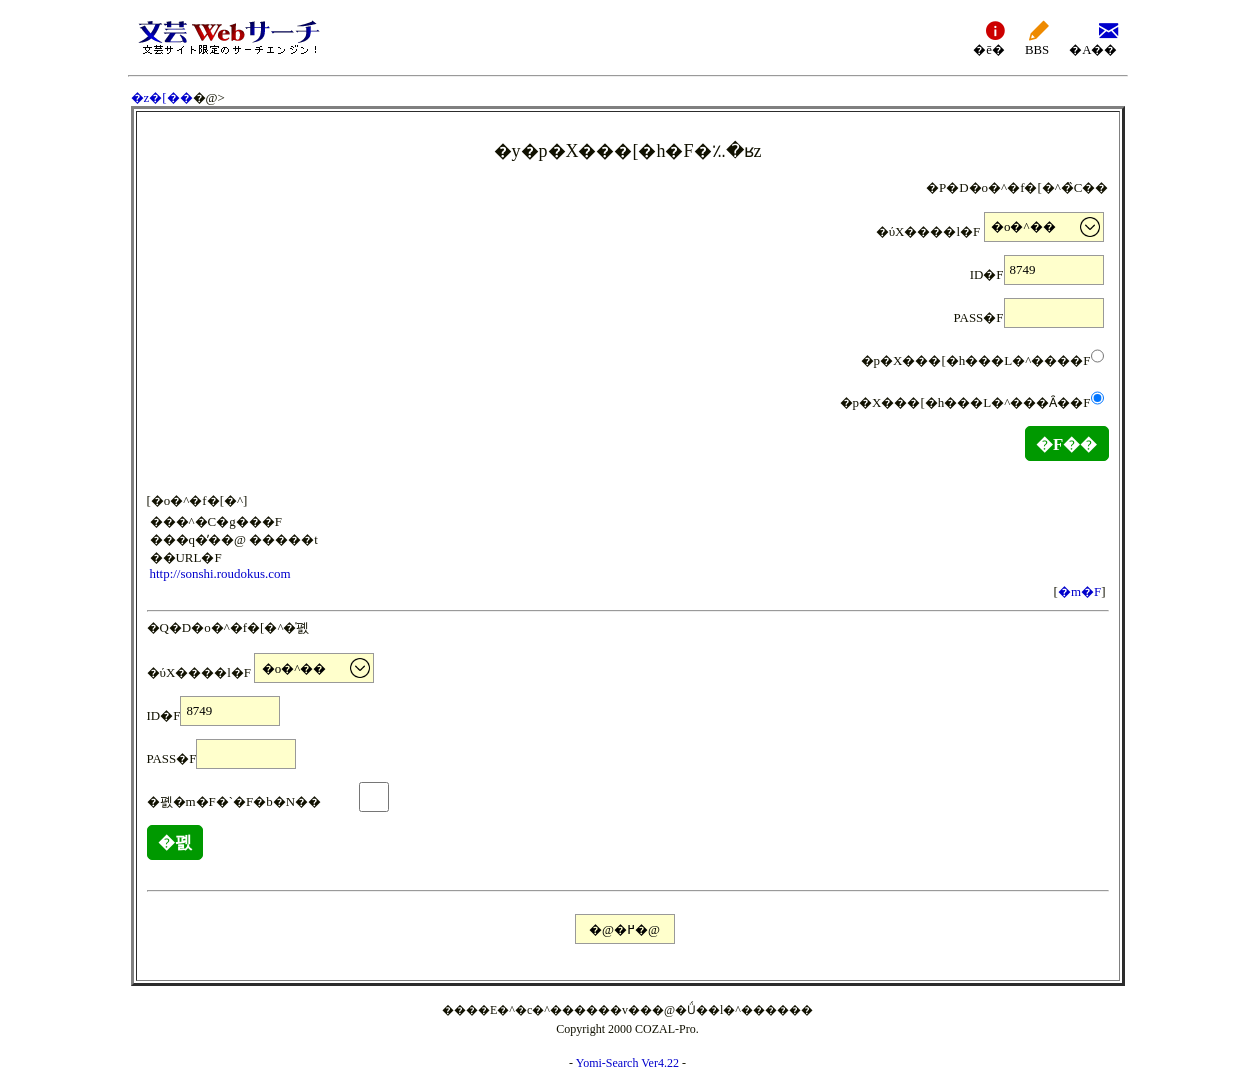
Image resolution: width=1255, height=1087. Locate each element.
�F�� (1067, 444)
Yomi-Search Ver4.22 (627, 1063)
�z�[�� (162, 97)
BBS (1037, 37)
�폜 (175, 842)
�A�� (1093, 37)
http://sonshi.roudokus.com (220, 573)
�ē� (989, 37)
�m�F (1079, 591)
